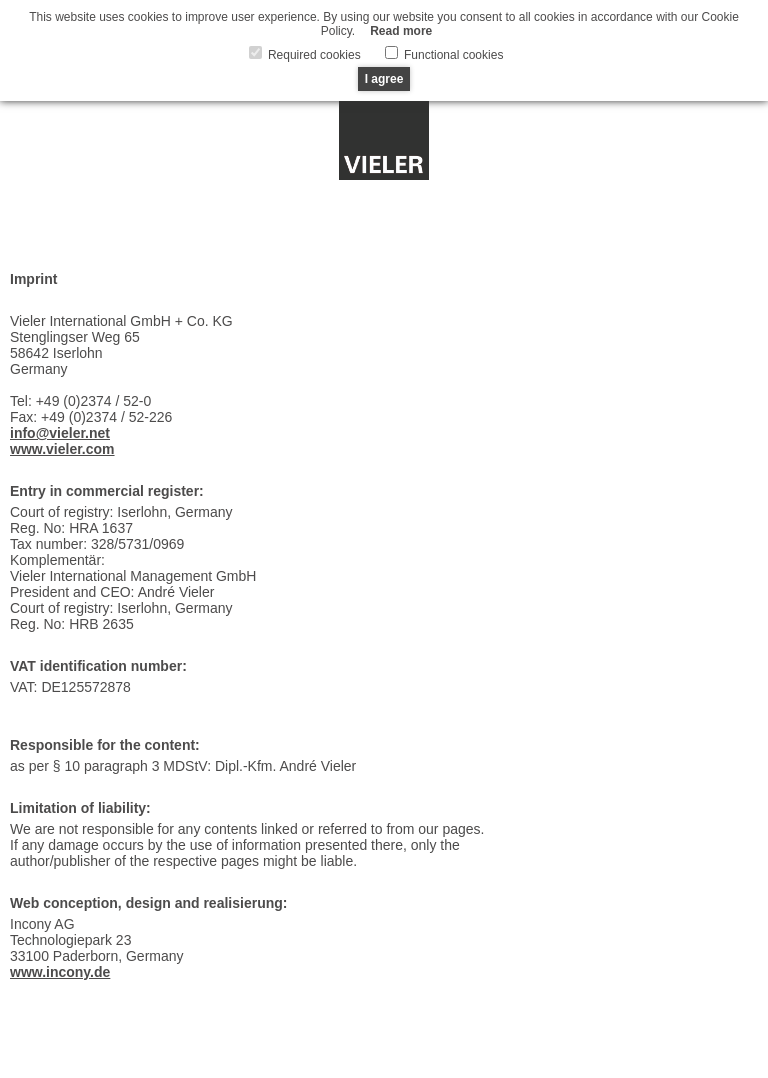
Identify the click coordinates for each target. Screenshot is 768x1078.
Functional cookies (452, 55)
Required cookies (313, 55)
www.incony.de (60, 972)
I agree (384, 79)
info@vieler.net (60, 433)
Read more (401, 31)
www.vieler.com (62, 449)
